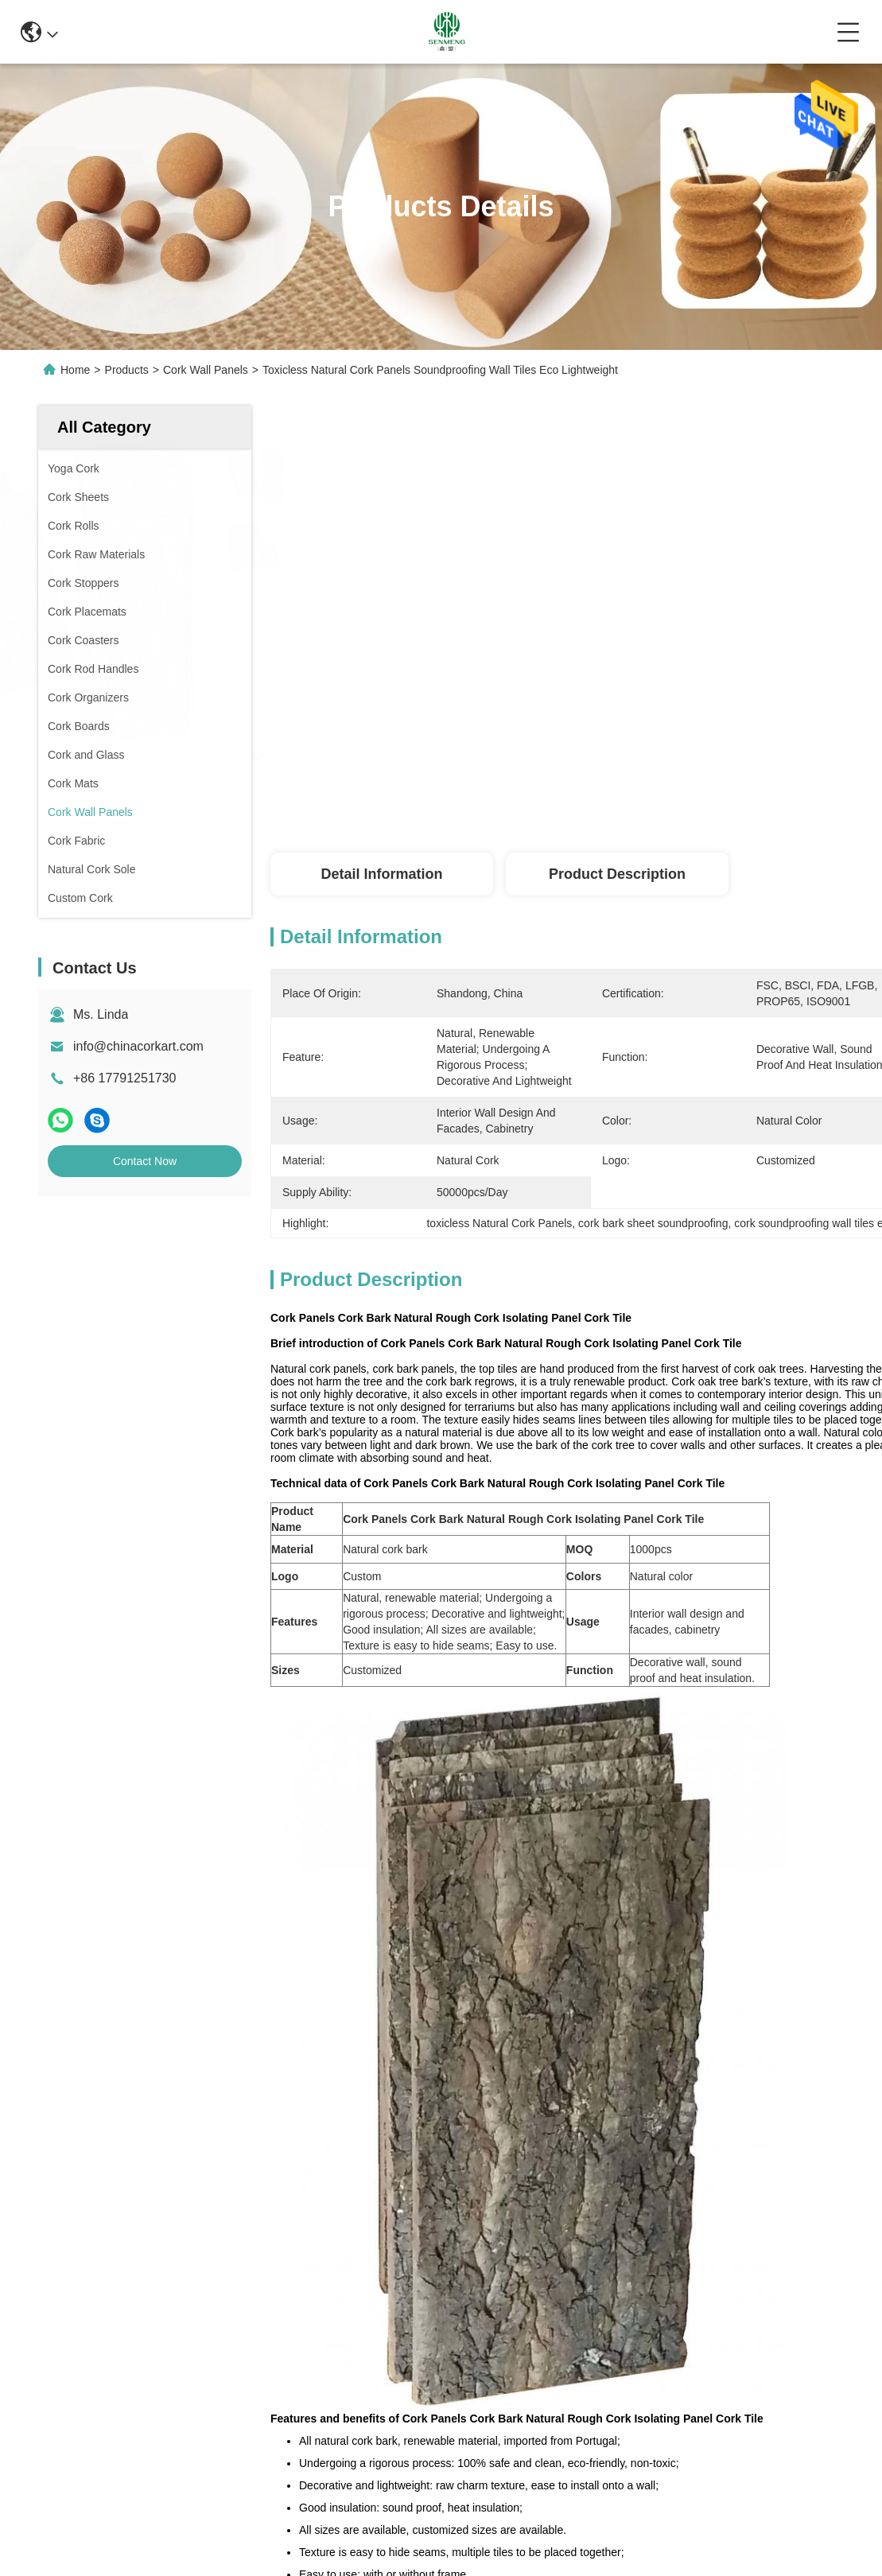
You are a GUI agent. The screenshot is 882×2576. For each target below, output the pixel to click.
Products (127, 369)
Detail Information (381, 874)
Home (75, 369)
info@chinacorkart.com (138, 1046)
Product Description (617, 874)
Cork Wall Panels (205, 369)
